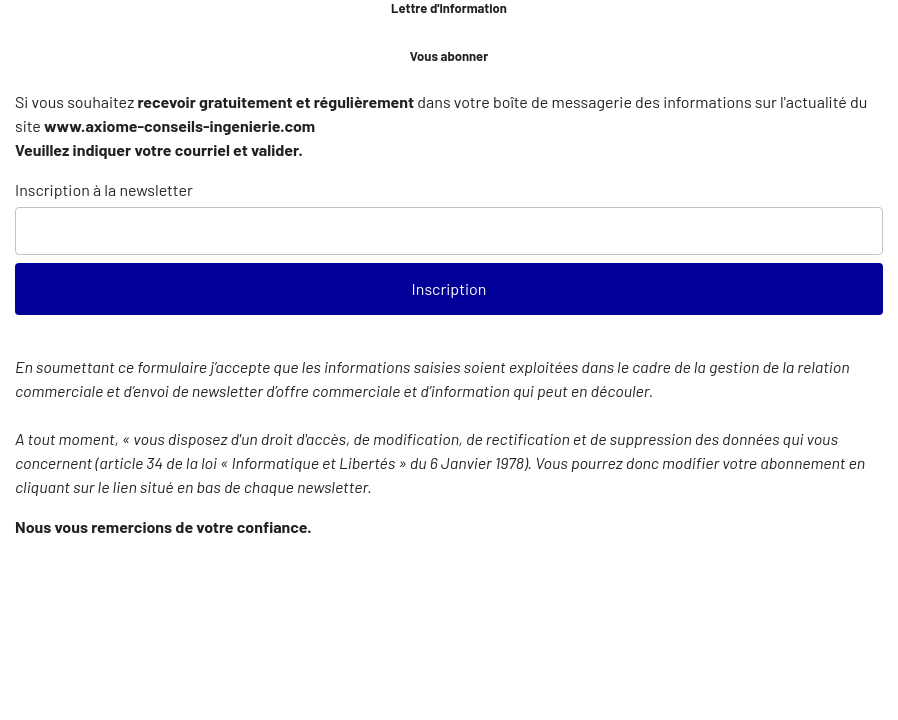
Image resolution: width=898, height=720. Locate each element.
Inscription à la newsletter (104, 189)
